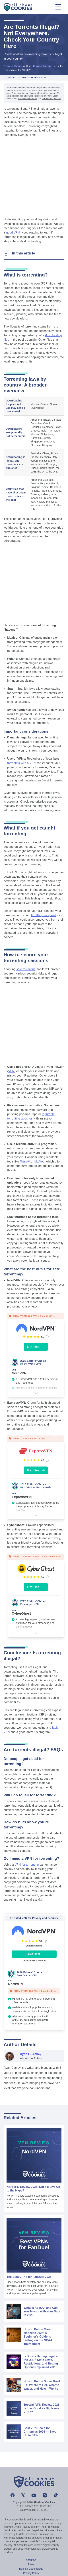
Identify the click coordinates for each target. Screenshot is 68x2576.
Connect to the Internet (22, 77)
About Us (31, 2560)
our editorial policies (51, 98)
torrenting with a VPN (21, 762)
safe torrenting (26, 969)
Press (31, 2564)
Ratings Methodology (31, 2568)
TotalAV (25, 1161)
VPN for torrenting (27, 1864)
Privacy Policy (31, 2573)
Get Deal (36, 1347)
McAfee (39, 1161)
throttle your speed (43, 915)
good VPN (13, 232)
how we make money (27, 98)
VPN (43, 77)
